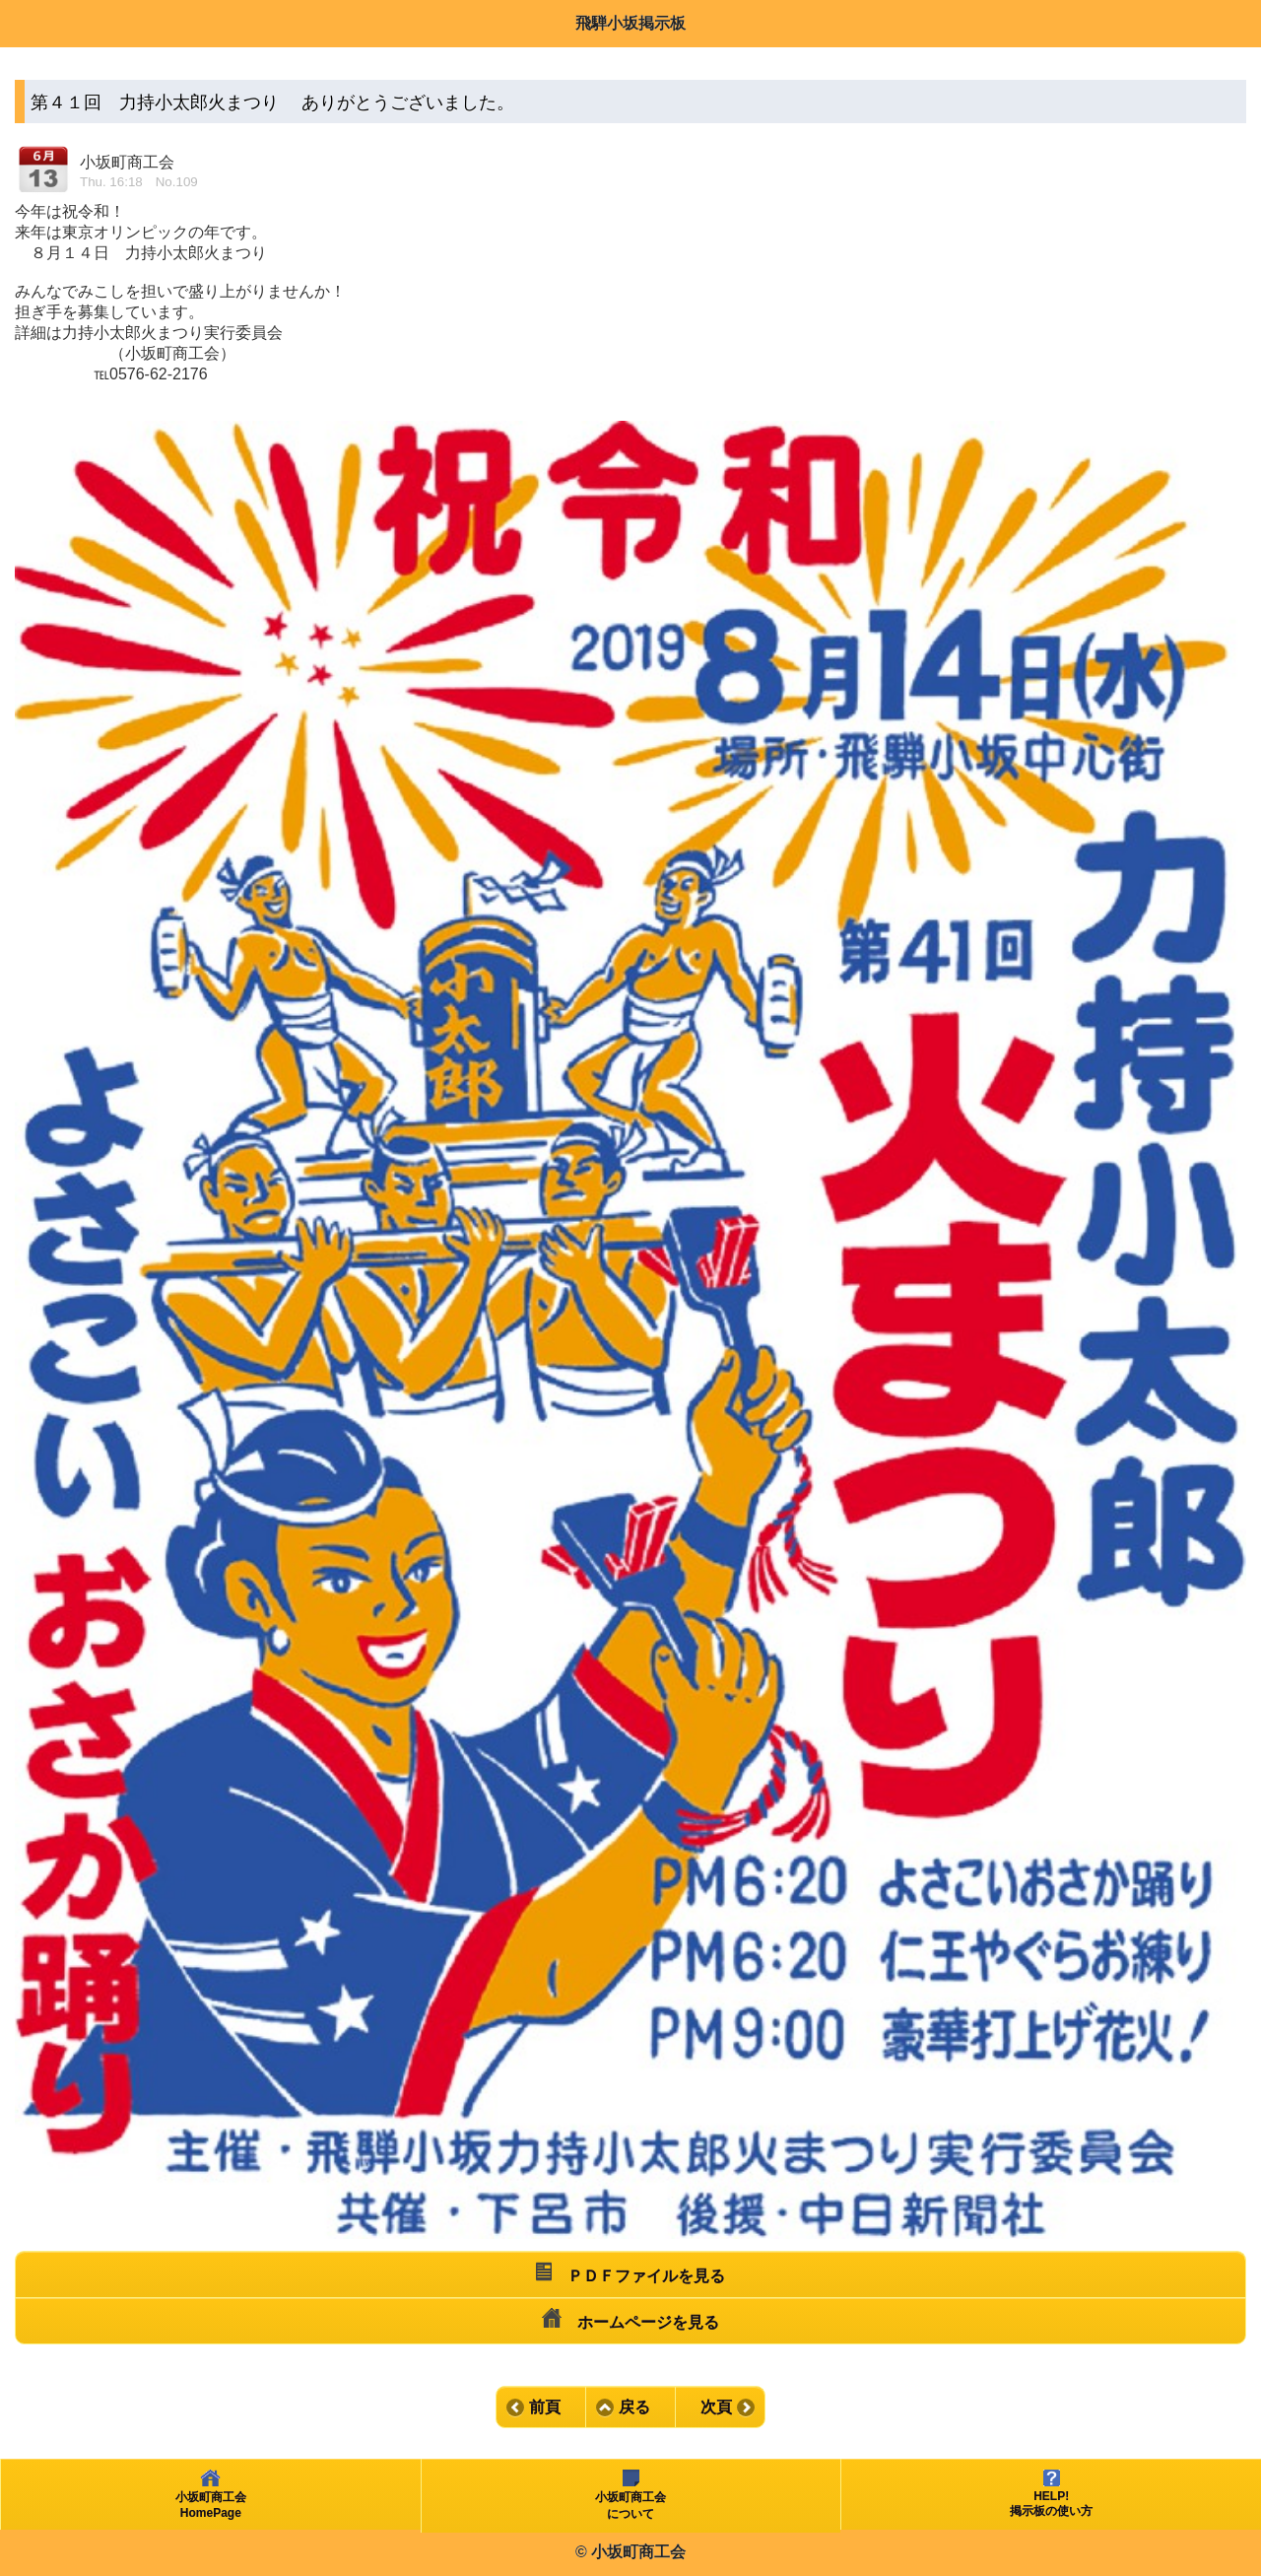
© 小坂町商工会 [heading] (630, 2551)
